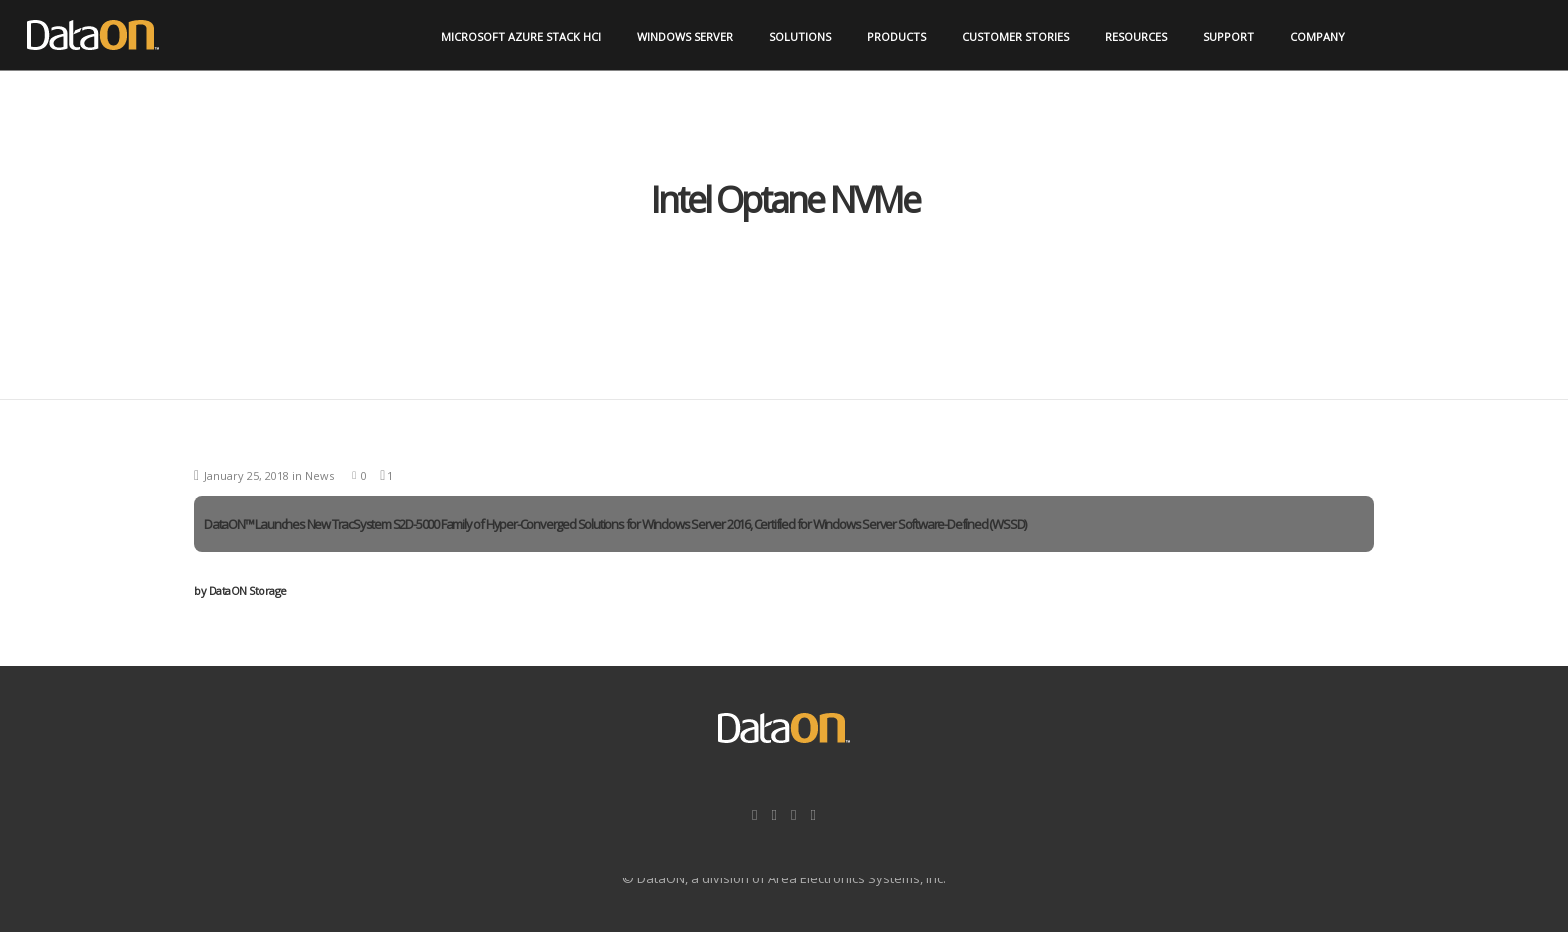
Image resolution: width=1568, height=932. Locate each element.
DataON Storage (240, 590)
